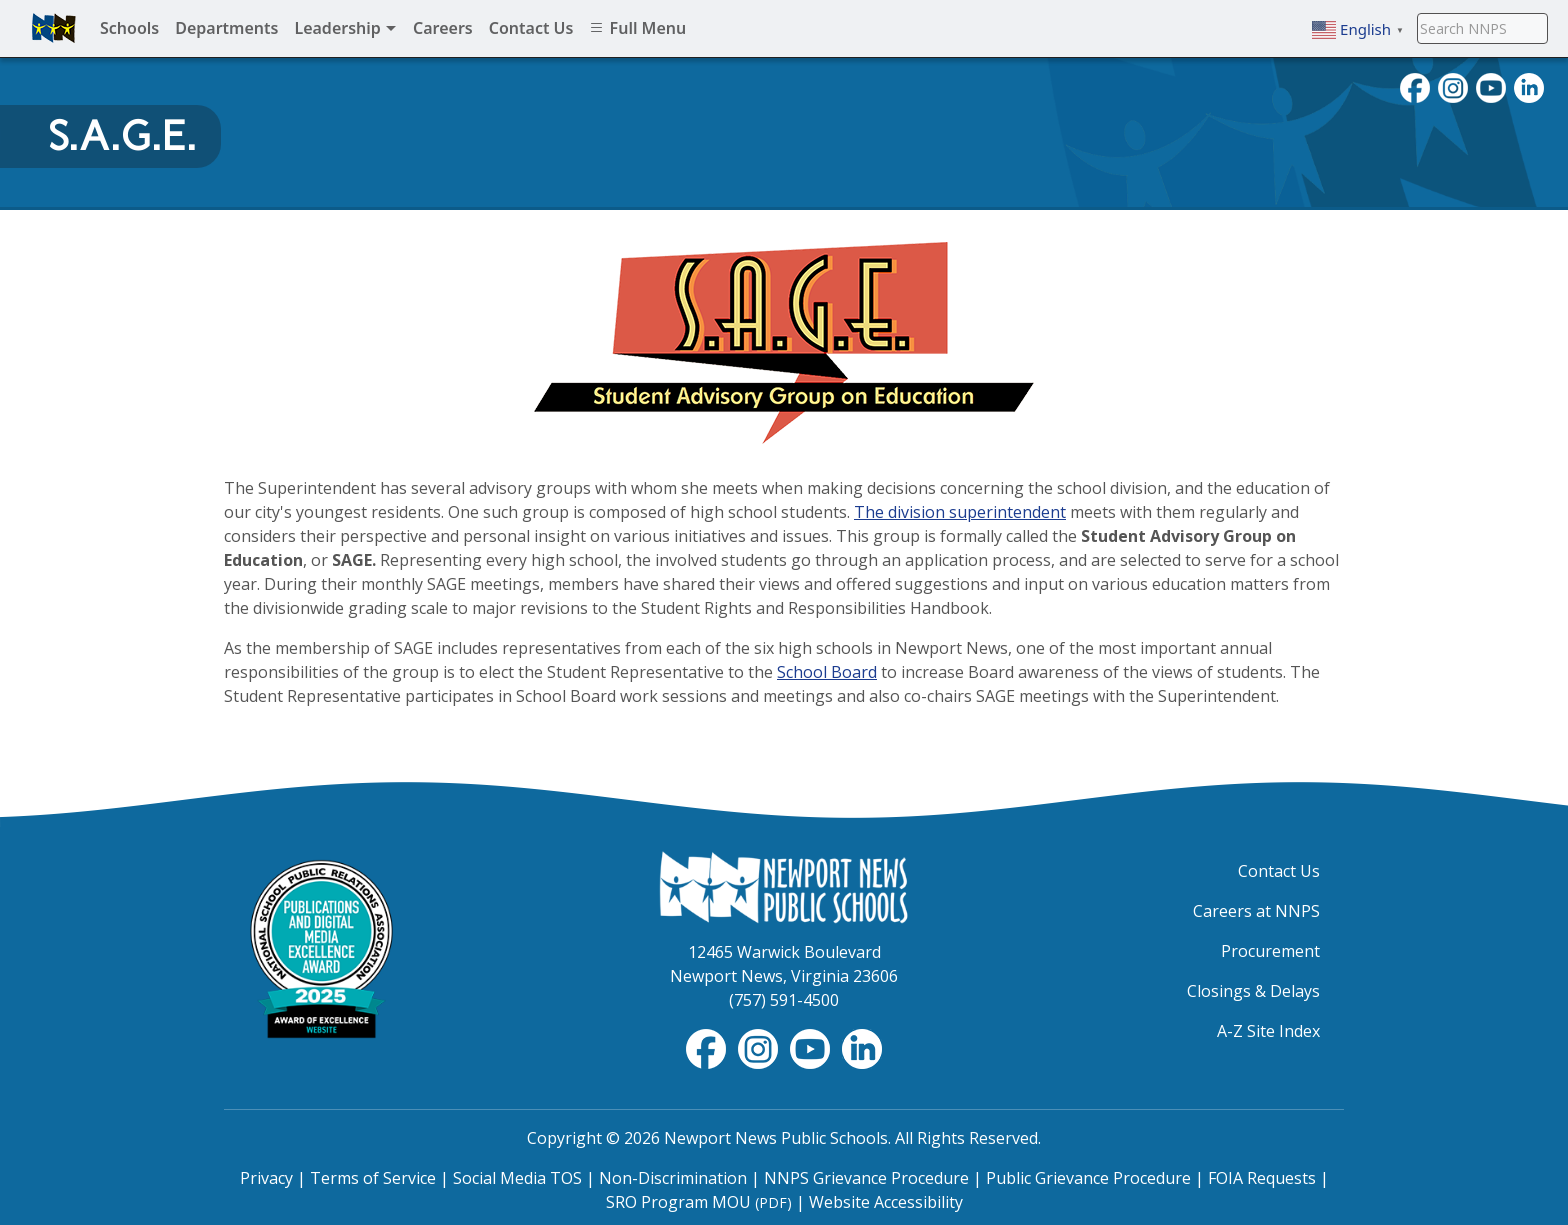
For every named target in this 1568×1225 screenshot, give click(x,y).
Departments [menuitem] (226, 28)
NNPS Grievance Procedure (866, 1178)
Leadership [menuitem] (345, 28)
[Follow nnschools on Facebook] (1415, 86)
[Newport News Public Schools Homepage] (784, 886)
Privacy (266, 1178)
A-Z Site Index (1268, 1031)
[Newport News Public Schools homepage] (54, 28)
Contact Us (1279, 871)
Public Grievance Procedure (1088, 1178)
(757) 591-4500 (784, 1000)
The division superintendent (960, 512)
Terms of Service (373, 1178)
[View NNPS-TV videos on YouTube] (812, 1047)
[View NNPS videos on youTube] (1491, 86)
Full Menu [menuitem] (637, 28)
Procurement (1270, 951)
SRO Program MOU (699, 1202)
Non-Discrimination (673, 1178)
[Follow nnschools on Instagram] (1453, 86)
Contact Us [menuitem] (531, 28)
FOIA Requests (1262, 1178)
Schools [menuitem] (129, 28)
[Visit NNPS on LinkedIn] (1529, 86)
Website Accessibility (886, 1202)
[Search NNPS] (1482, 28)
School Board (827, 672)
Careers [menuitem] (443, 28)
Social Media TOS (517, 1178)
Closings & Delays (1253, 991)
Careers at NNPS (1256, 911)
